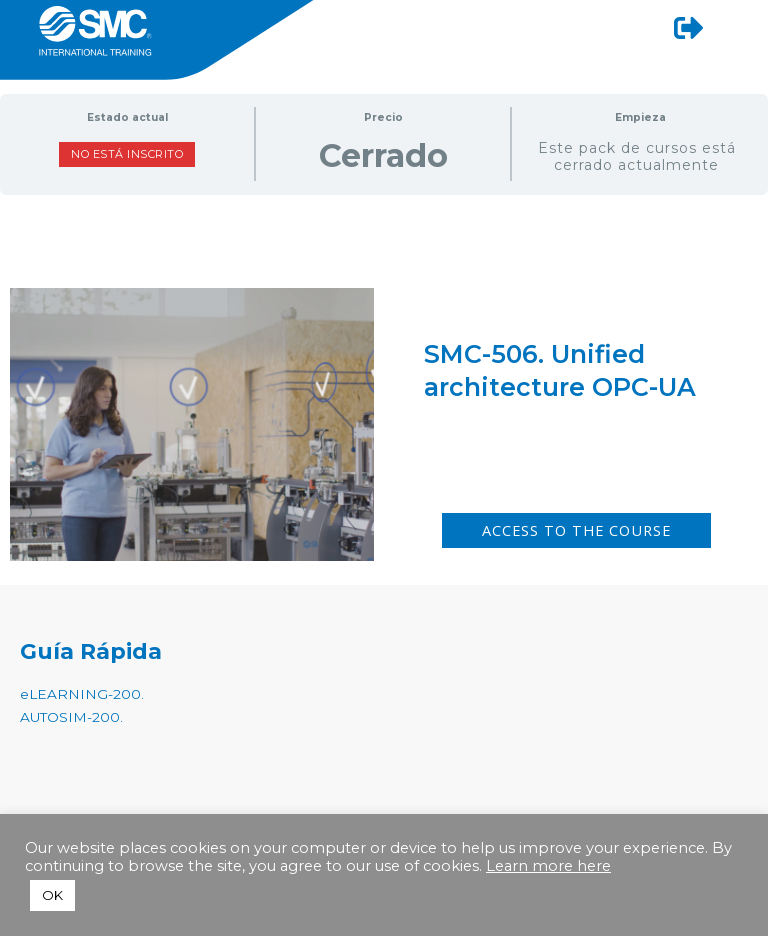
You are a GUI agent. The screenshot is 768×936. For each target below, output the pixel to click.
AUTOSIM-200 (70, 717)
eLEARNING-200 (80, 694)
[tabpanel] (384, 333)
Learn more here (548, 866)
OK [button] (52, 895)
